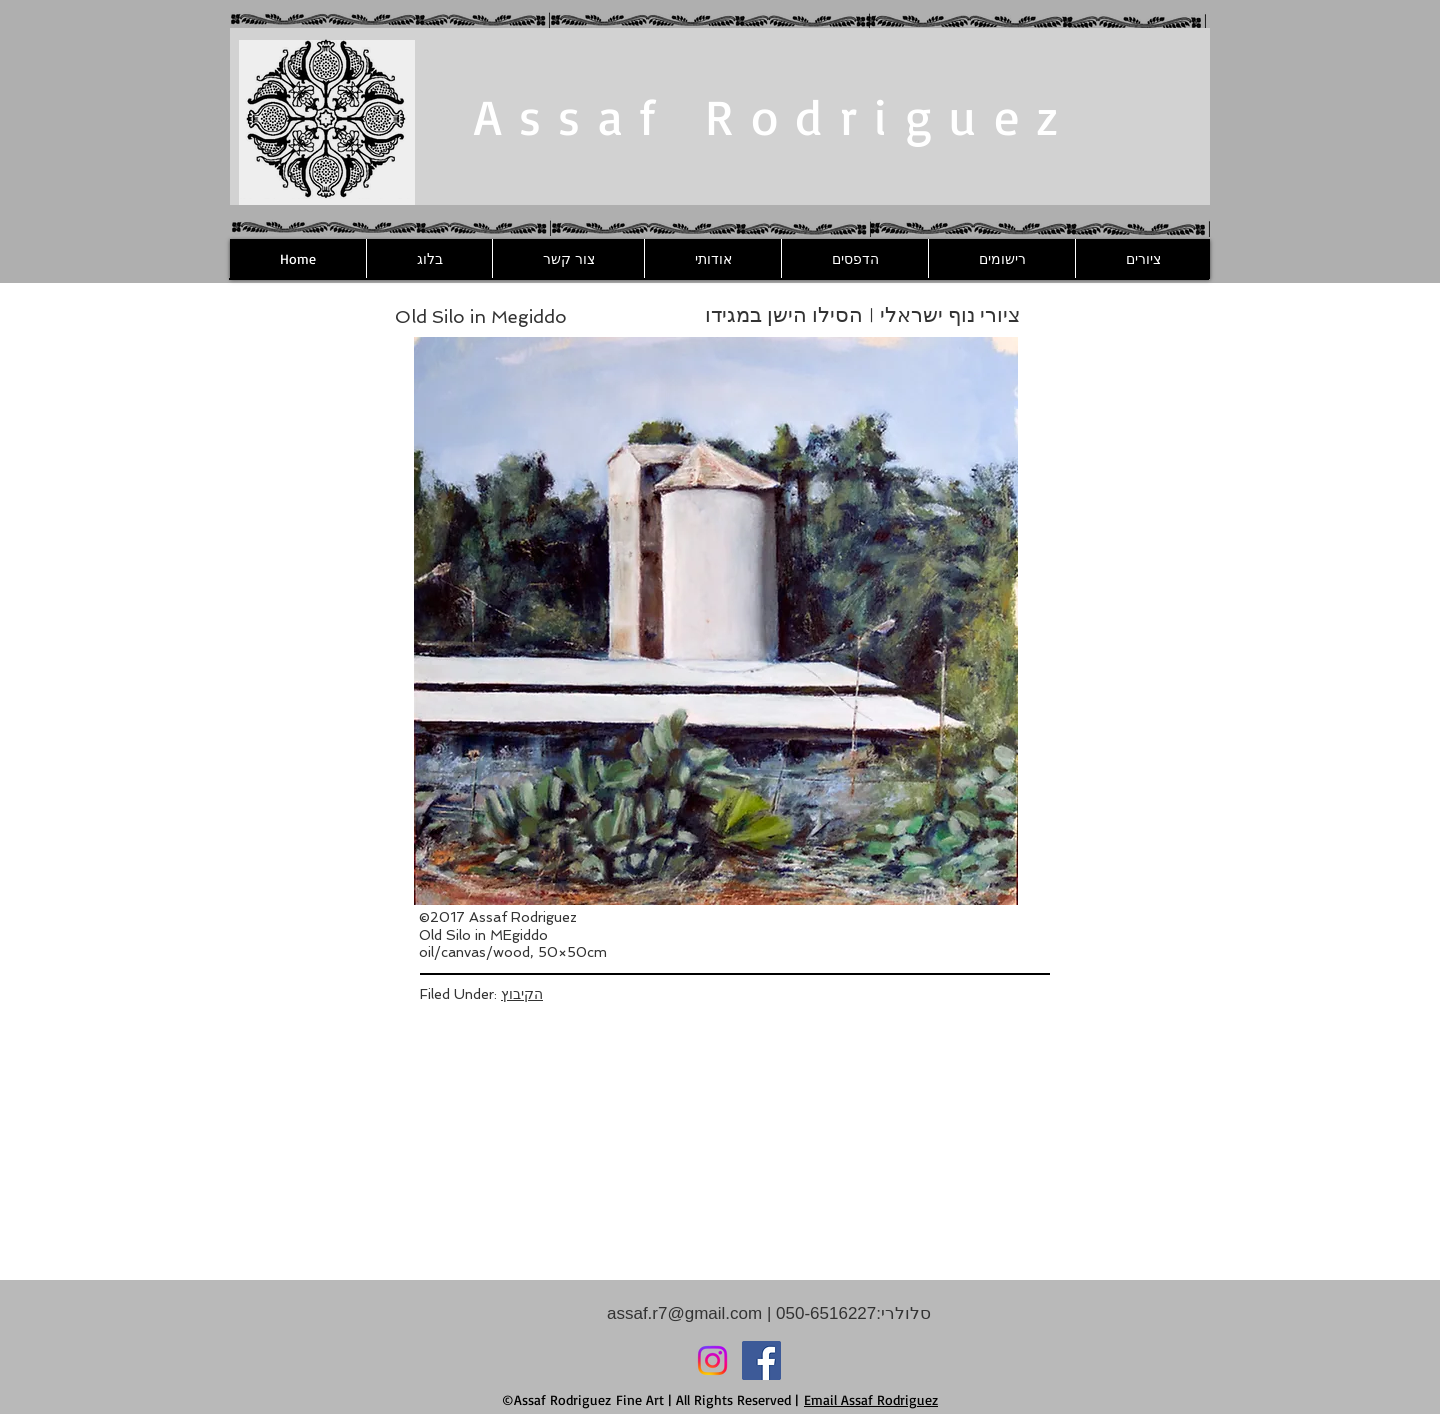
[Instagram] (712, 1360)
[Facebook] (761, 1360)
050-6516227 (823, 1313)
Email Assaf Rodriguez (871, 1399)
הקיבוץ (522, 994)
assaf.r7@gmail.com (684, 1313)
